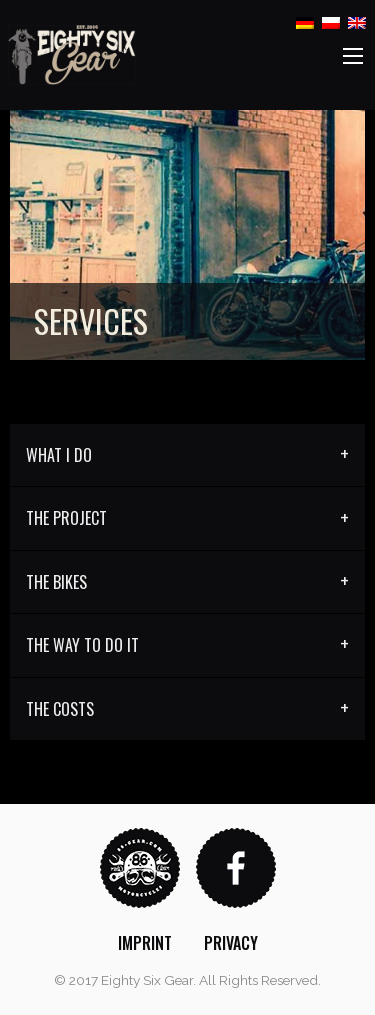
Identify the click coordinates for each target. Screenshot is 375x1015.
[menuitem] (145, 943)
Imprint (145, 943)
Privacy (231, 943)
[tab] (187, 455)
